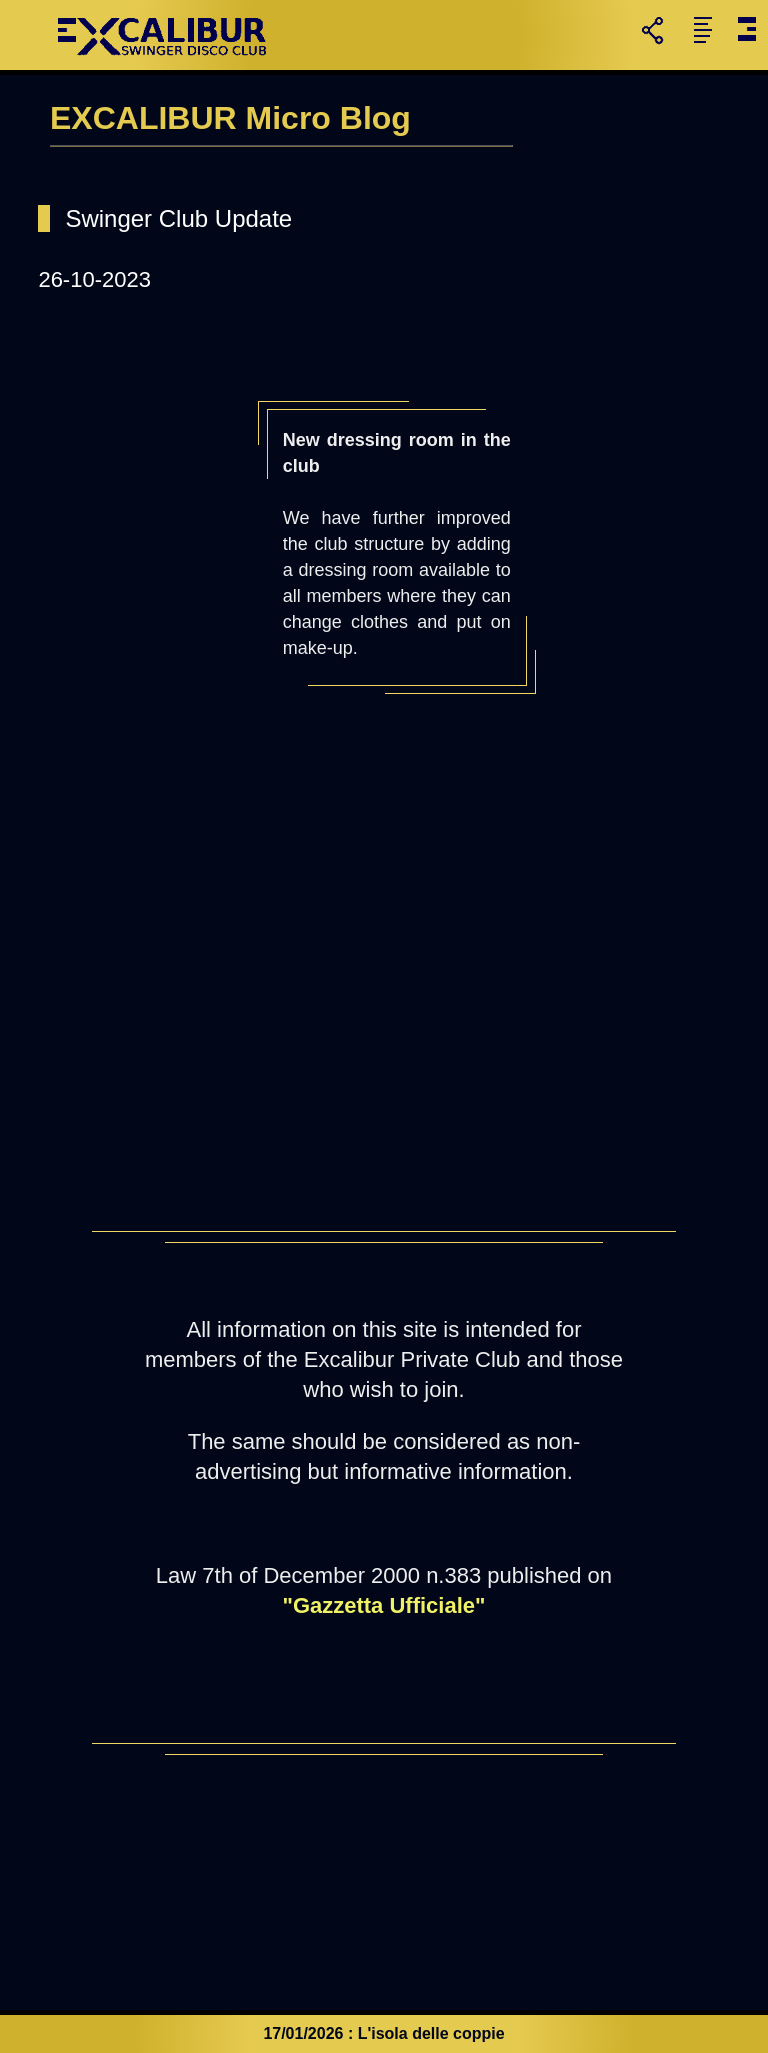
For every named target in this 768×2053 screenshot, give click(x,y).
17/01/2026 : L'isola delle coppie (383, 2033)
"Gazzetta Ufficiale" (383, 1605)
